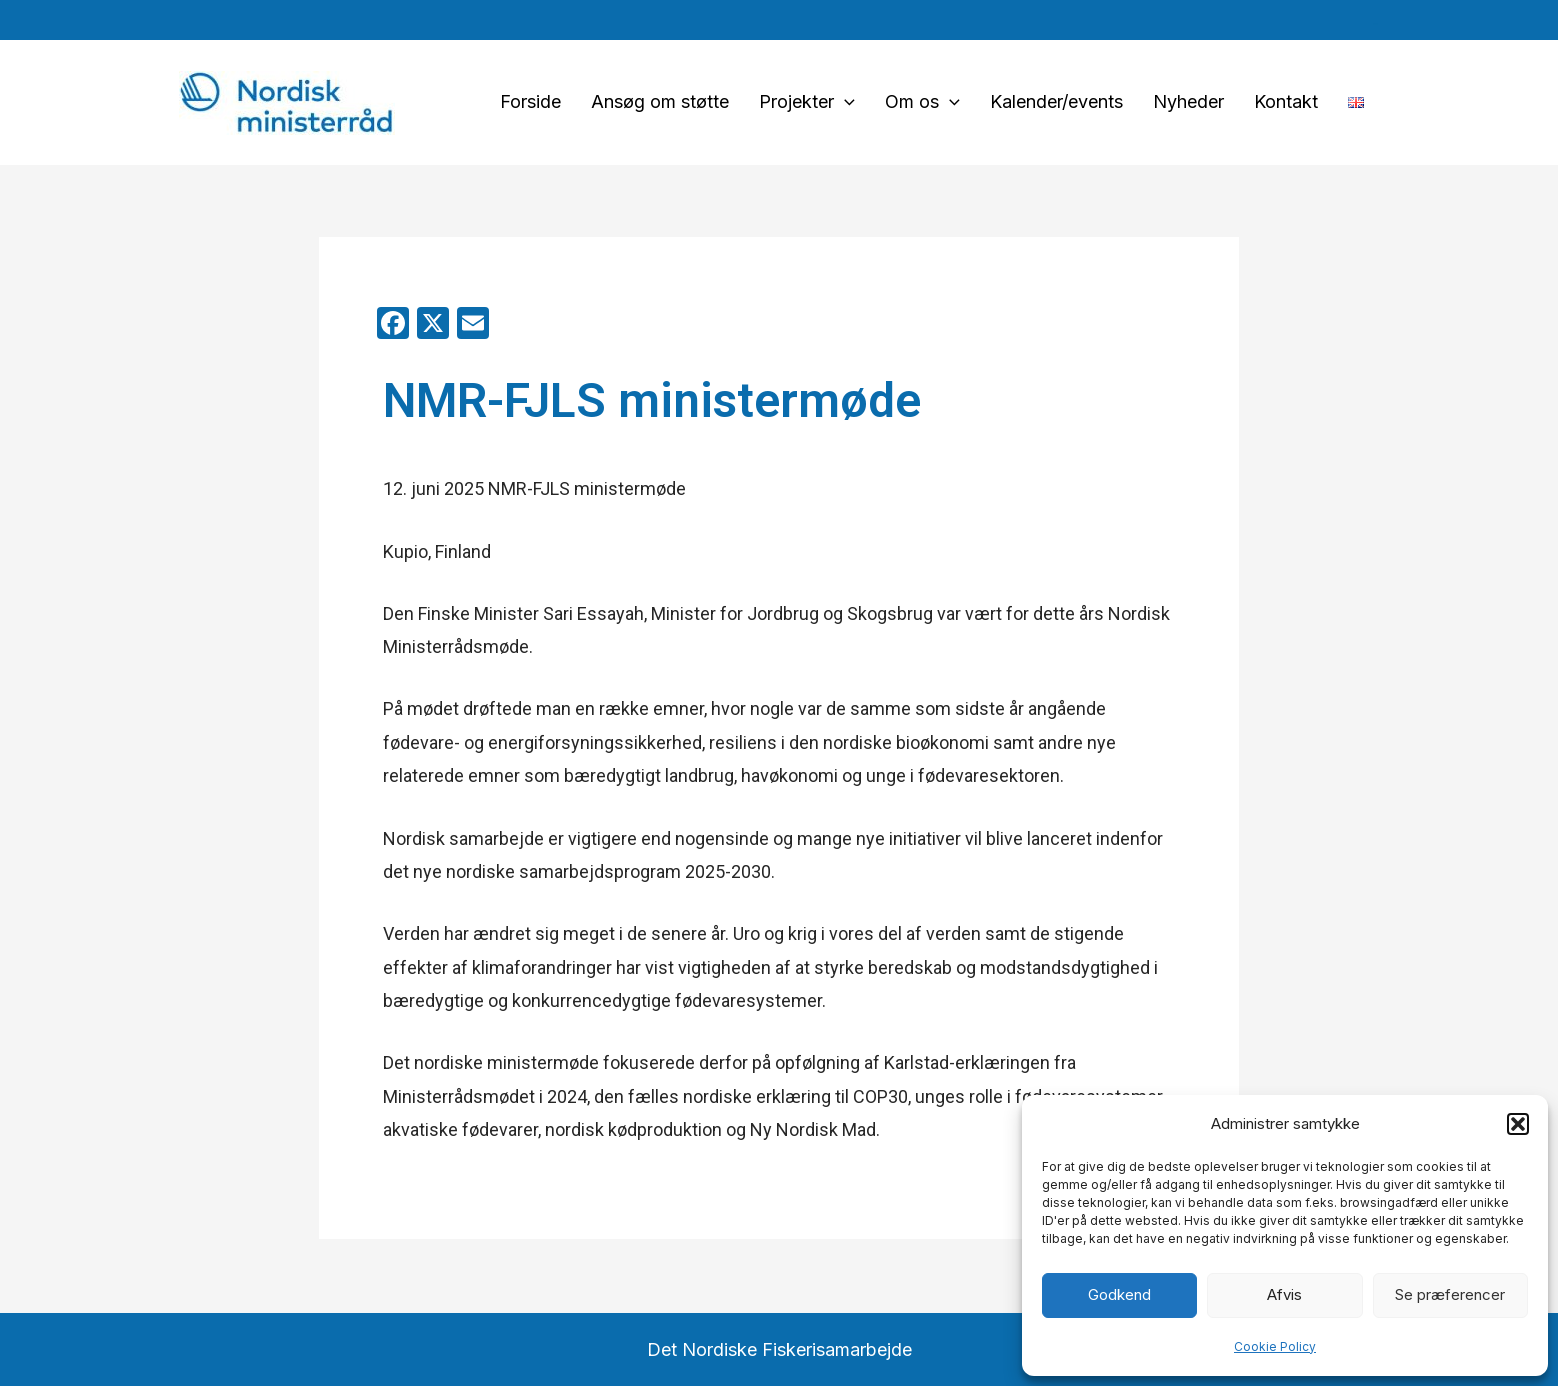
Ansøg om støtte (660, 101)
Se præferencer (1450, 1294)
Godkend (1119, 1294)
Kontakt (1286, 101)
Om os (922, 102)
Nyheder (1188, 101)
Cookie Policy (1275, 1346)
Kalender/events (1056, 101)
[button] (1518, 1124)
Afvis (1284, 1294)
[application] (844, 102)
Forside (530, 101)
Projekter (807, 102)
